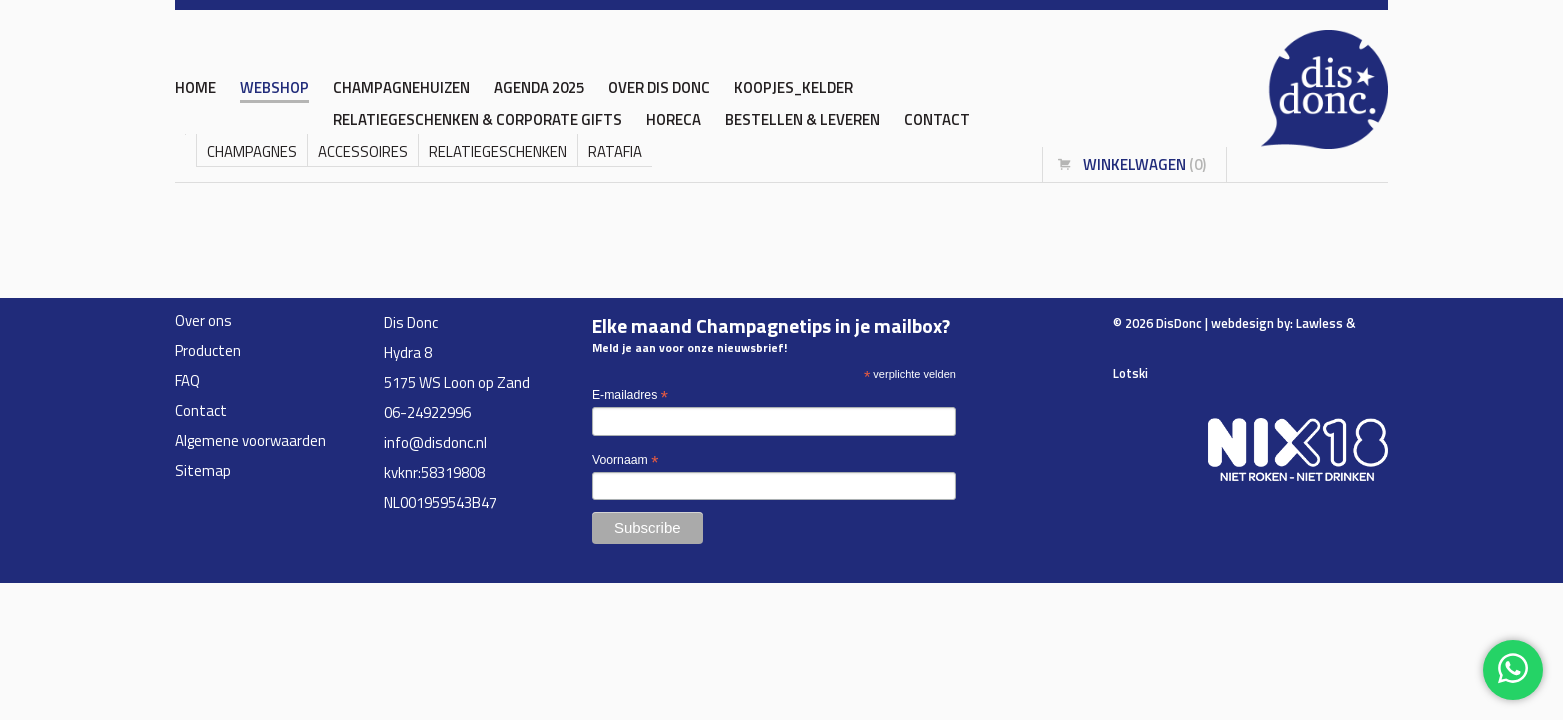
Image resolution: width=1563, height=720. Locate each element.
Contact (937, 119)
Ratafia (615, 151)
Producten (208, 350)
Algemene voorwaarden (250, 440)
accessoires (363, 151)
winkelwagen (1144, 164)
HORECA (673, 119)
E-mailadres (630, 395)
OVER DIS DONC (659, 87)
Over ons (203, 320)
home (195, 87)
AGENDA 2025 (539, 87)
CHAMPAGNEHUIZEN (401, 87)
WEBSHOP (274, 87)
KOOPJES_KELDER (793, 87)
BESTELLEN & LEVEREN (802, 119)
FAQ (187, 380)
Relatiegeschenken (498, 151)
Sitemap (203, 470)
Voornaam (625, 460)
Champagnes (252, 151)
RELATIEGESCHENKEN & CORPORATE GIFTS (477, 119)
